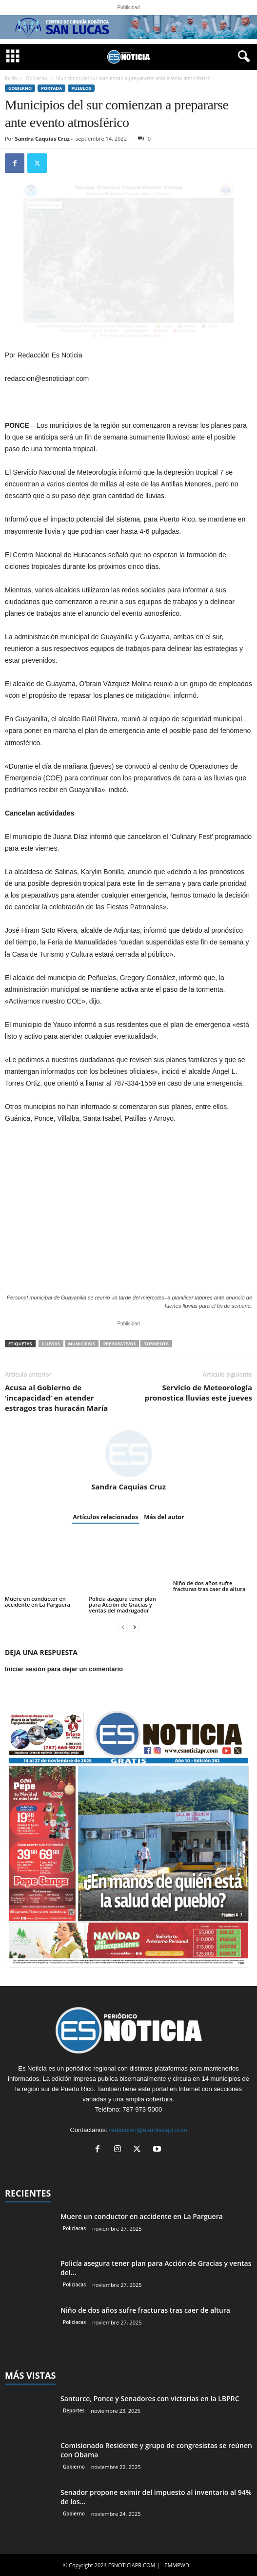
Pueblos (81, 88)
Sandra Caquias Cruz (42, 138)
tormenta (156, 1343)
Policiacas (74, 2228)
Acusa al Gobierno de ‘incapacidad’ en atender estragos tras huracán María (56, 1397)
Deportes (73, 2410)
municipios (81, 1343)
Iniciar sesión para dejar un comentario (64, 1669)
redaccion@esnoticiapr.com (148, 2130)
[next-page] (134, 1627)
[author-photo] (128, 1453)
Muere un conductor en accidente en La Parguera (37, 1601)
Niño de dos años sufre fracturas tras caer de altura (209, 1585)
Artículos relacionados (105, 1517)
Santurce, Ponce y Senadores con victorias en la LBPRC (149, 2398)
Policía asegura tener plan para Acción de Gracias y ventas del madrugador (122, 1604)
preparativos (119, 1343)
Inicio (11, 78)
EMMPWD (176, 2565)
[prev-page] (123, 1627)
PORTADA (51, 88)
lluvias (51, 1343)
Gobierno (36, 78)
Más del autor (164, 1517)
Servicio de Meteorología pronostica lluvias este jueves (198, 1392)
